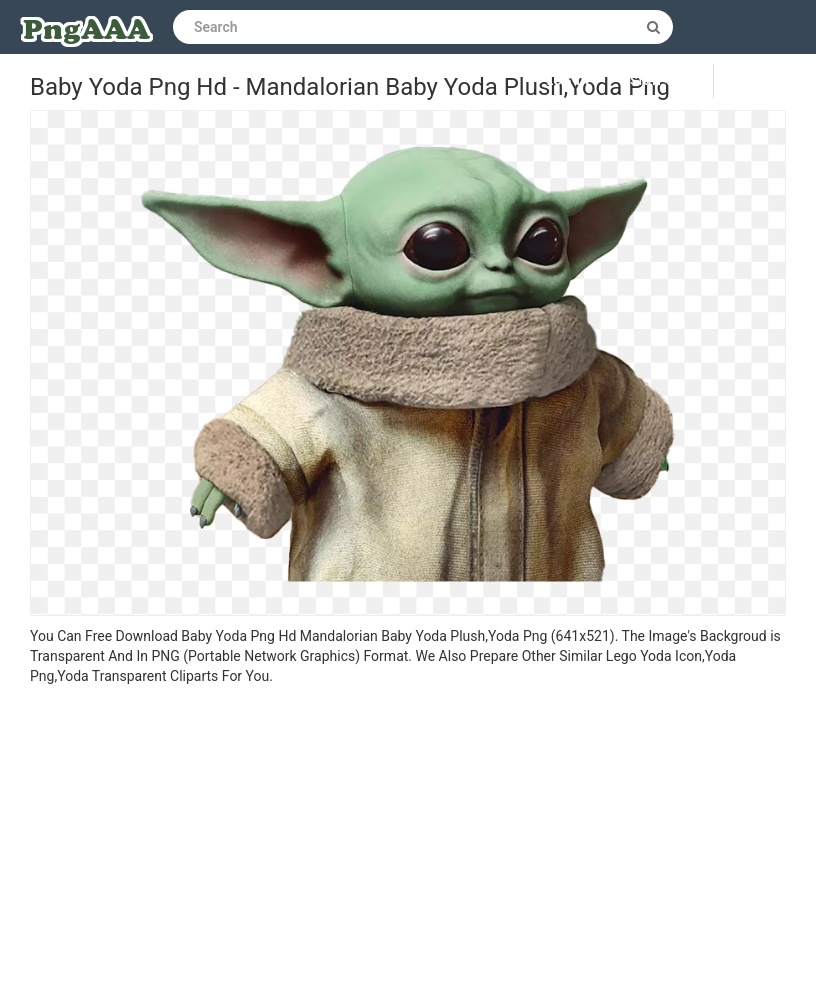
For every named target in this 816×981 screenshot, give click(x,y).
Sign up (656, 81)
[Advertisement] (408, 836)
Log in (569, 81)
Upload (765, 81)
